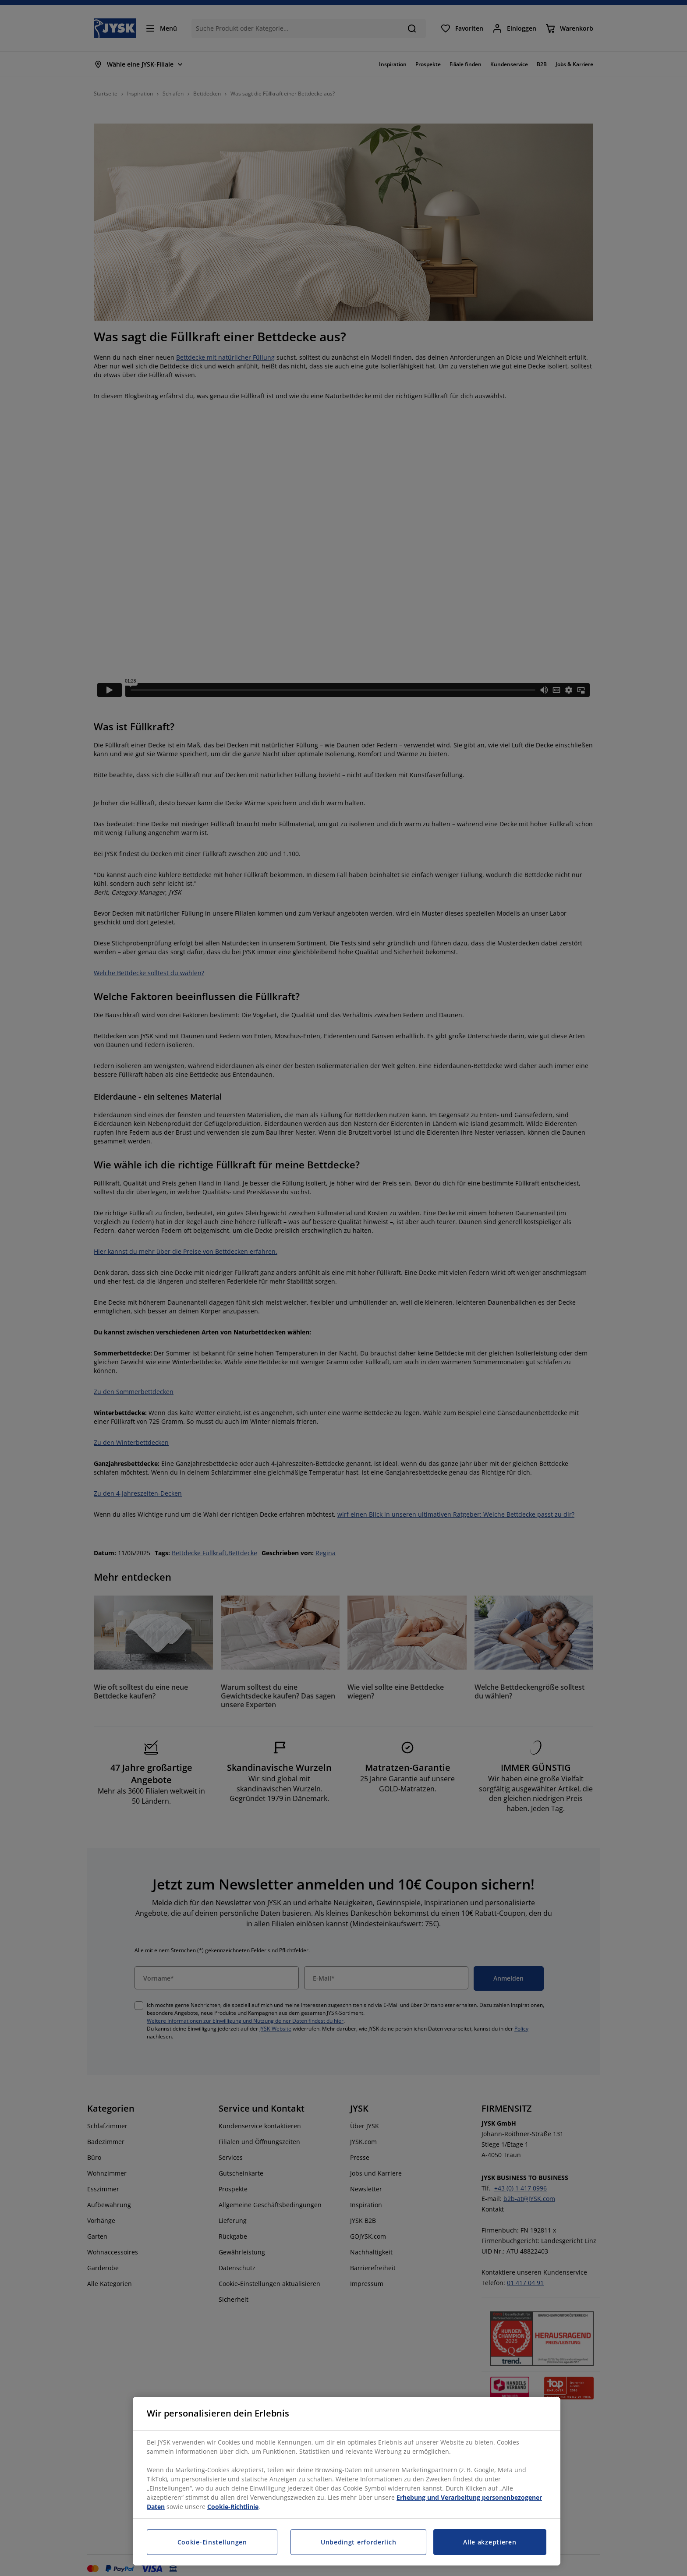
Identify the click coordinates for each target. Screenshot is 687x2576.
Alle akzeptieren (489, 2542)
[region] (346, 2481)
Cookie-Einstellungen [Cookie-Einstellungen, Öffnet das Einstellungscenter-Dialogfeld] (212, 2542)
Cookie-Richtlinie (233, 2506)
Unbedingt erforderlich (358, 2542)
